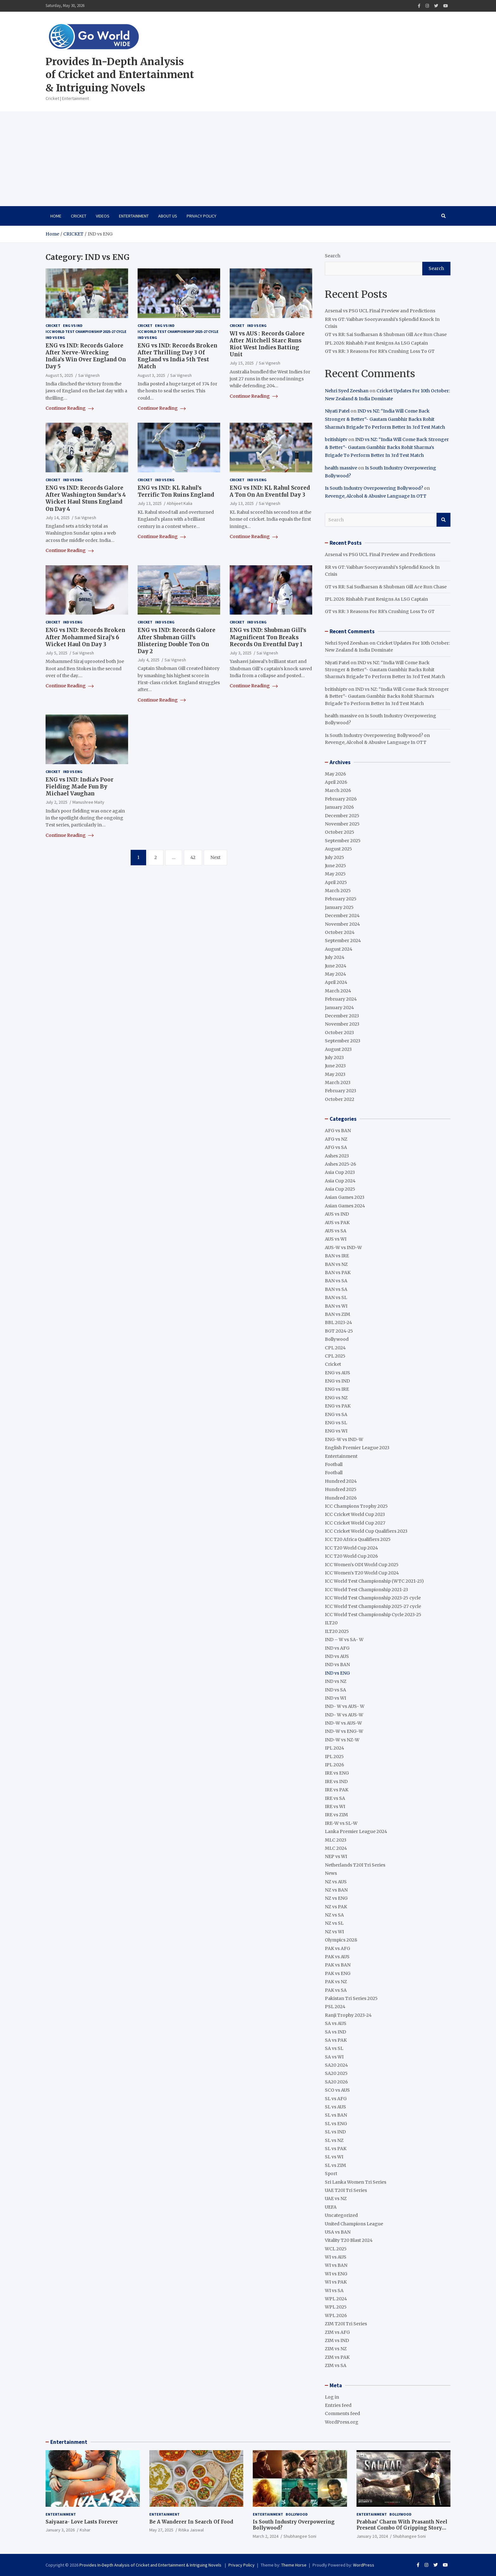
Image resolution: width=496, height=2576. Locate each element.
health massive (341, 468)
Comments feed (342, 2413)
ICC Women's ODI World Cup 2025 (362, 1564)
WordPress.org (341, 2422)
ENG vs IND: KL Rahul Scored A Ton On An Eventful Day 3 (270, 491)
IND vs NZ (335, 1681)
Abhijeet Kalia (179, 503)
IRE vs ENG (337, 1773)
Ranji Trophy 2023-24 (348, 2015)
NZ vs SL (334, 1923)
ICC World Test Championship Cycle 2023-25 (373, 1614)
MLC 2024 (336, 1848)
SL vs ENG (336, 2123)
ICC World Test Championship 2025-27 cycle (86, 331)
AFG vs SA (336, 1147)
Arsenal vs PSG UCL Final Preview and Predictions (380, 311)
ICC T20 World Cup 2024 (351, 1548)
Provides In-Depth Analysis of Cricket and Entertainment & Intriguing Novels (120, 74)
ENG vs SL (336, 1423)
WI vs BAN (336, 2265)
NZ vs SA (334, 1915)
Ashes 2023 (337, 1156)
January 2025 (339, 907)
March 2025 (338, 890)
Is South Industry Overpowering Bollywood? (374, 488)
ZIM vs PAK (337, 2357)
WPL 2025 (336, 2307)
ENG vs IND (73, 325)
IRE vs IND (336, 1781)
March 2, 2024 (265, 2536)
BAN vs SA (336, 1281)
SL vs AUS (335, 2107)
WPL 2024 (336, 2299)
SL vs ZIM (335, 2165)
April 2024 (336, 982)
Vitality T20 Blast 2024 (349, 2240)
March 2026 (338, 790)
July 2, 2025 (56, 802)
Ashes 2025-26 (340, 1164)
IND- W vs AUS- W (344, 1706)
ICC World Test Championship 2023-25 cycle (373, 1598)
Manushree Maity (88, 802)
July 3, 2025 (240, 653)
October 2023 (339, 1032)
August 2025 (338, 849)
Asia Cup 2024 (340, 1181)
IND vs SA (335, 1690)
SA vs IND (335, 2032)
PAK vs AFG (337, 1948)
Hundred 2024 (341, 1481)
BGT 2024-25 (339, 1331)
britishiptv (336, 439)
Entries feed (338, 2405)
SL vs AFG (336, 2098)
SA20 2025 (336, 2073)
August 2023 (338, 1049)
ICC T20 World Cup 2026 (351, 1556)
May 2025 (335, 874)
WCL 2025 (336, 2249)
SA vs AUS (335, 2023)
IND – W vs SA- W (344, 1639)
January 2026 (339, 807)
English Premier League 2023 (357, 1448)
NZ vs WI (334, 1932)
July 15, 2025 (242, 363)
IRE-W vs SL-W (341, 1823)
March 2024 (338, 991)
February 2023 (340, 1091)
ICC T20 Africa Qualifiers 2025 (358, 1539)
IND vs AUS (337, 1656)
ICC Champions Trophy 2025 (356, 1506)
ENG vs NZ (336, 1398)
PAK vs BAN (337, 1965)
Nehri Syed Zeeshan (347, 391)
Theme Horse (294, 2565)
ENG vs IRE (337, 1389)
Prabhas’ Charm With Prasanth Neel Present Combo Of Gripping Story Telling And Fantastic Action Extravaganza (401, 2531)
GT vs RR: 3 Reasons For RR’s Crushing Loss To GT (380, 351)
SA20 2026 (336, 2082)
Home (55, 216)
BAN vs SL (336, 1297)
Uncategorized (341, 2215)
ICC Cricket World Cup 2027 (355, 1523)
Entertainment (134, 216)
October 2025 (339, 832)
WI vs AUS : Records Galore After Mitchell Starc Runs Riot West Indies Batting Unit (267, 344)
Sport (331, 2173)
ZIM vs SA (335, 2365)
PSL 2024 (335, 2006)
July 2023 (334, 1057)
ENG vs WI (336, 1431)
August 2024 (338, 949)
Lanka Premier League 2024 (356, 1831)
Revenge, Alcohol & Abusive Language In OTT (375, 496)
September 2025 (343, 840)
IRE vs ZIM (336, 1815)
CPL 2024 (335, 1348)
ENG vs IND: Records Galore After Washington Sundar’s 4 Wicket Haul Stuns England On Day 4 (86, 498)
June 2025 (335, 865)
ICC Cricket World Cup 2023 (355, 1514)
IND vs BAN (337, 1664)
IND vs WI (335, 1698)
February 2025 (340, 899)
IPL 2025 (334, 1756)
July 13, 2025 (150, 503)
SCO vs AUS (337, 2090)
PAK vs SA (336, 1990)
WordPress (363, 2565)
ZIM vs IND (337, 2340)
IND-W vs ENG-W (344, 1731)
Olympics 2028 (341, 1940)
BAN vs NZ (336, 1264)
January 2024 (339, 1007)
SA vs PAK (336, 2040)
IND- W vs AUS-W (344, 1715)
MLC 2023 (335, 1840)
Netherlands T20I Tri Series (355, 1865)
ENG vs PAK (337, 1406)
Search (332, 256)
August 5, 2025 (59, 375)
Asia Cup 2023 (340, 1172)
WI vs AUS (335, 2257)
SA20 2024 (336, 2065)
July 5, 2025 (56, 653)
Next (215, 857)
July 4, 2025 (148, 660)
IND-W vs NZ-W (342, 1740)
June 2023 (335, 1066)
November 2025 (342, 824)
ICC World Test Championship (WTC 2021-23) (374, 1581)
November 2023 (342, 1024)
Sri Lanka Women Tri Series (355, 2182)
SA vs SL (334, 2048)
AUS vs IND (337, 1214)
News (331, 1873)
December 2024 (342, 915)
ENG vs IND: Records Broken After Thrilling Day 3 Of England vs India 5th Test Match (177, 356)
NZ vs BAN (336, 1890)
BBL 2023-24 (338, 1322)
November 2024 (342, 924)
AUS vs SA (335, 1231)
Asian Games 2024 (345, 1206)
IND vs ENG (55, 337)
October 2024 (340, 932)
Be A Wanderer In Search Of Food (191, 2522)
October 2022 (339, 1099)
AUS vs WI (335, 1239)
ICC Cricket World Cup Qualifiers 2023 (366, 1531)
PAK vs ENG (337, 1973)
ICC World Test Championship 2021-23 (366, 1589)
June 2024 (335, 966)
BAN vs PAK (337, 1272)
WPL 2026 (336, 2315)
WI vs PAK (336, 2282)
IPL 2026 (334, 1765)
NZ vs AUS (336, 1882)
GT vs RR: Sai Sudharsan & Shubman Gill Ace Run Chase (386, 334)
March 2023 (337, 1082)
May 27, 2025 (161, 2530)
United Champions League (354, 2224)
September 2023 (342, 1041)
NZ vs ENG (336, 1898)
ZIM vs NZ (336, 2349)
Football (334, 1464)
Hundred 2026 (341, 1498)
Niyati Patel (337, 411)
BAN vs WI (336, 1306)
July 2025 (334, 857)
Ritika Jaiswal (191, 2530)
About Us (167, 216)
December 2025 (342, 816)
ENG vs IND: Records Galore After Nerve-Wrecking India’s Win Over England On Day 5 (86, 356)
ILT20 (331, 1623)
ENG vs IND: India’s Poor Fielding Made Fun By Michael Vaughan (80, 786)
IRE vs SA (335, 1798)
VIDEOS (102, 216)
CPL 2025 (335, 1356)
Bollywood (337, 1339)
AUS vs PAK (337, 1222)
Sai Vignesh (89, 375)
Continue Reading (70, 408)
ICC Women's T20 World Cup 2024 (362, 1573)
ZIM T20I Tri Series (346, 2324)
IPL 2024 (334, 1748)
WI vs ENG (336, 2274)
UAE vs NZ (336, 2198)
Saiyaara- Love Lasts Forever (82, 2522)
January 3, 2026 (60, 2530)
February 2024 (341, 999)
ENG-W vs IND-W (344, 1439)
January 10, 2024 (372, 2536)
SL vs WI (334, 2157)
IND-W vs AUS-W (343, 1723)
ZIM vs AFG (337, 2332)
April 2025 (336, 882)
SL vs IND (335, 2132)
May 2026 (335, 774)
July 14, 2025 (58, 517)
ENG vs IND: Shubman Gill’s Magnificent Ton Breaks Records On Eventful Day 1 (268, 637)
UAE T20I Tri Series (346, 2190)
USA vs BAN (337, 2232)
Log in (332, 2397)
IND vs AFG (337, 1648)
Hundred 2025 (340, 1489)
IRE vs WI (335, 1806)
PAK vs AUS (337, 1957)
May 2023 (335, 1074)
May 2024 (335, 974)
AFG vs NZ (336, 1139)
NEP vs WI (336, 1856)
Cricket (78, 216)
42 (192, 857)
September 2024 (343, 940)
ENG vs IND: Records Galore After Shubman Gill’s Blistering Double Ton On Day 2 (176, 640)
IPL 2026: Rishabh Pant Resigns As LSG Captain (376, 343)
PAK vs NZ (336, 1981)
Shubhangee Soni (299, 2536)
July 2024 (334, 957)
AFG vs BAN (338, 1130)
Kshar (85, 2530)
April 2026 (336, 782)
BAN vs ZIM (337, 1314)
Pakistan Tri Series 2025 (351, 1998)
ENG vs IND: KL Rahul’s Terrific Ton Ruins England (176, 491)
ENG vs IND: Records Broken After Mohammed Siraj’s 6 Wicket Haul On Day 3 (85, 637)
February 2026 (341, 799)
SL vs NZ (334, 2140)
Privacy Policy (201, 216)
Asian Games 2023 (344, 1197)
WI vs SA (334, 2290)
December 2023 (342, 1016)
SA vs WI (334, 2057)
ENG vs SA (336, 1414)
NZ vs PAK (336, 1907)
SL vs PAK (335, 2148)
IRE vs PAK (336, 1790)
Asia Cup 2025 (340, 1189)
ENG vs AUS (337, 1373)
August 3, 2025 (151, 375)
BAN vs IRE (337, 1256)
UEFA (331, 2207)
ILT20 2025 (337, 1631)
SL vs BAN (336, 2115)
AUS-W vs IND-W (343, 1247)
